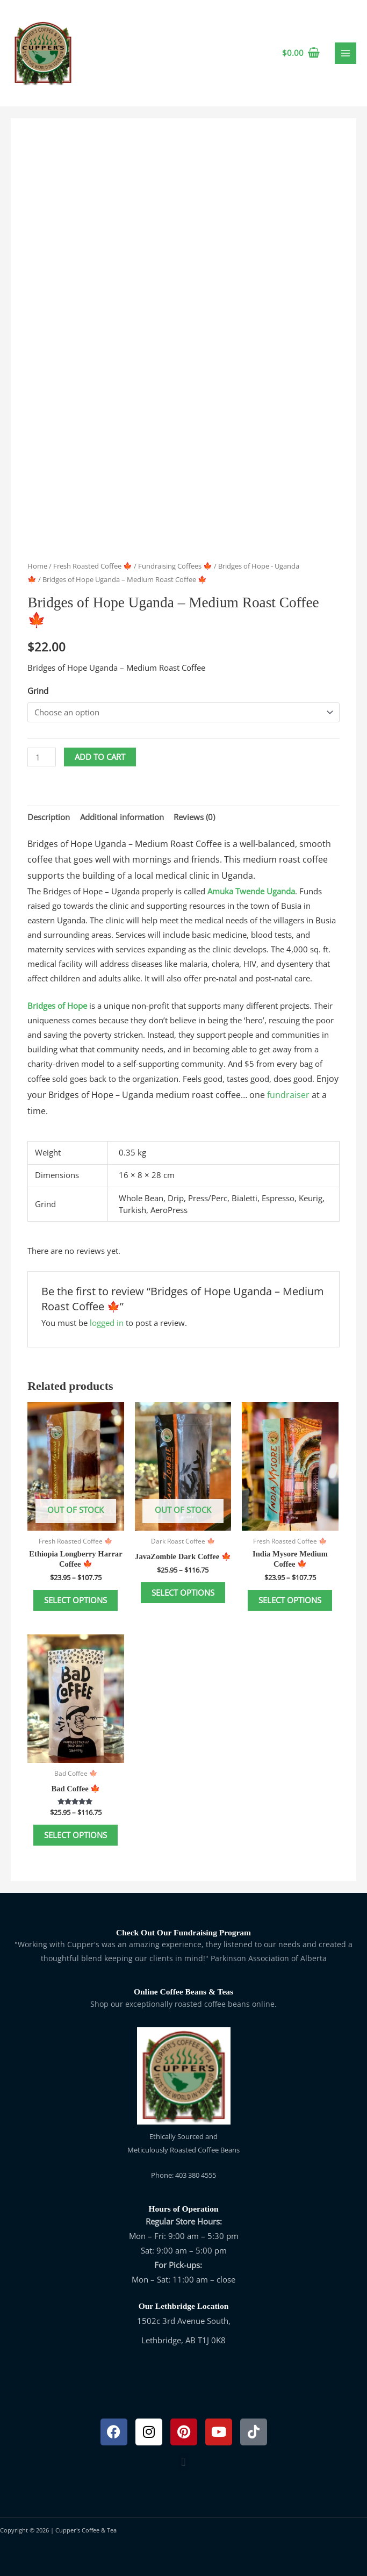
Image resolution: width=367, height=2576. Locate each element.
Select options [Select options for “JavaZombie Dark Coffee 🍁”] (183, 1592)
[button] (183, 2462)
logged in (107, 1322)
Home (37, 566)
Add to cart (100, 756)
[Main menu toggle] (345, 53)
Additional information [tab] (122, 817)
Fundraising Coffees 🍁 (175, 566)
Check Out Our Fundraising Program (183, 1932)
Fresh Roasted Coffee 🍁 (92, 566)
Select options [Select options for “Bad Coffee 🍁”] (75, 1834)
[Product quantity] (41, 757)
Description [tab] (48, 817)
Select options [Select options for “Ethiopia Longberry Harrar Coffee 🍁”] (75, 1600)
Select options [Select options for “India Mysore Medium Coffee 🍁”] (289, 1600)
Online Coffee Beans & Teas (183, 1991)
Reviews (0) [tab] (194, 817)
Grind (37, 690)
